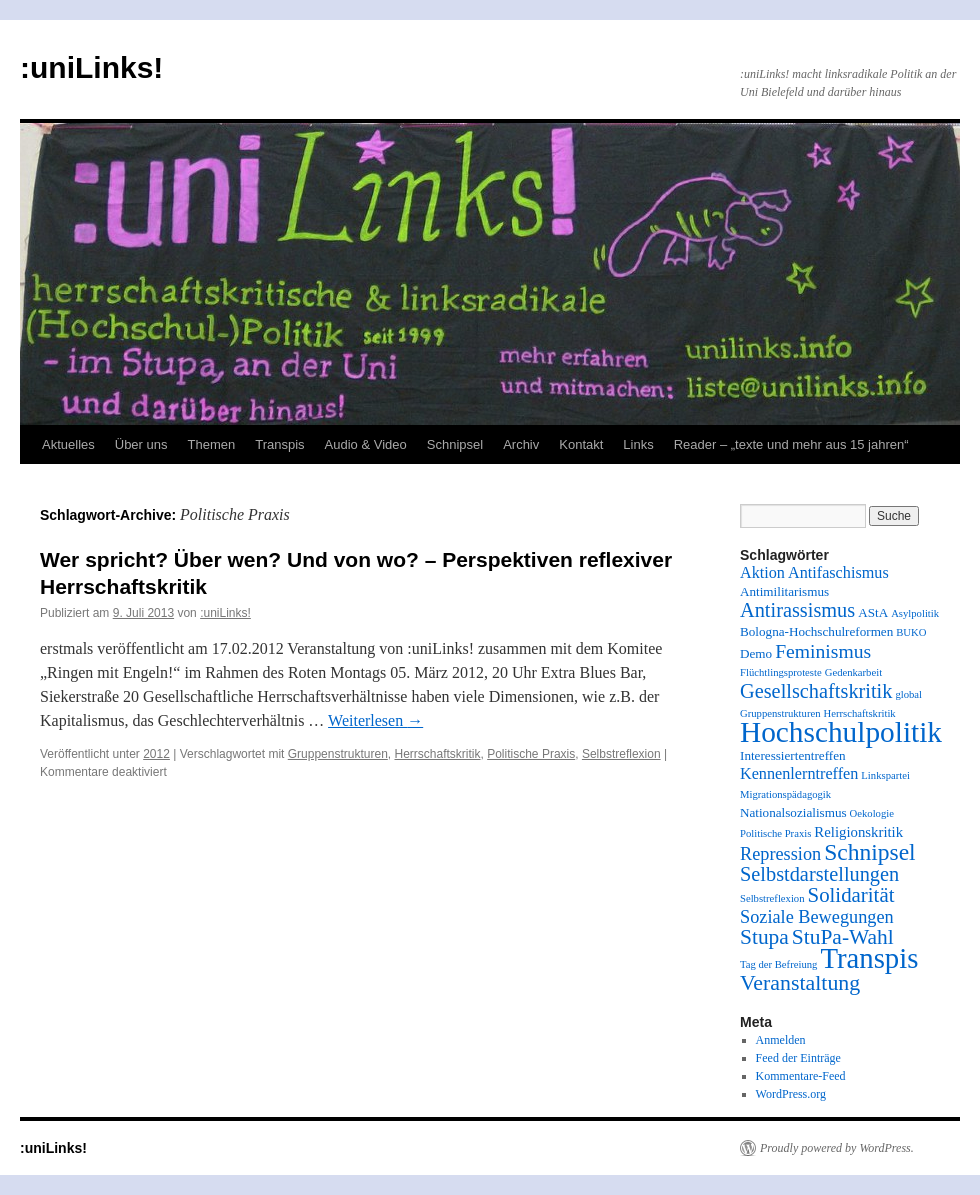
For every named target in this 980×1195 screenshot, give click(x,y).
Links (638, 444)
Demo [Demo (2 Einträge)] (756, 653)
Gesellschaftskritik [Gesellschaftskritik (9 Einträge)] (816, 691)
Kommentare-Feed (801, 1076)
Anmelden (781, 1040)
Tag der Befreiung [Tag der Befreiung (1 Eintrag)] (778, 964)
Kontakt (581, 444)
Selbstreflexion (621, 754)
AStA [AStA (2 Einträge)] (873, 612)
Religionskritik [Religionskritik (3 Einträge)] (858, 832)
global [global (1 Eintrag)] (908, 694)
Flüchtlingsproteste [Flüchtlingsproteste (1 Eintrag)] (781, 672)
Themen (212, 444)
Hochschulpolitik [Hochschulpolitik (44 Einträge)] (841, 732)
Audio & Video (366, 444)
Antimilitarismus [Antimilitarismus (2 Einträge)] (784, 591)
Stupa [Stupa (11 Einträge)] (764, 937)
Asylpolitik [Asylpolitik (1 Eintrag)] (915, 613)
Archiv (521, 444)
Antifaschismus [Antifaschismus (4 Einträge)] (838, 573)
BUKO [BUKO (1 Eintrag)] (911, 632)
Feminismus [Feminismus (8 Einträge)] (823, 651)
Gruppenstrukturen (338, 754)
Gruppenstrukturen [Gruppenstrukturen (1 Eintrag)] (780, 713)
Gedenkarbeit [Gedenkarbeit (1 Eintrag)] (853, 672)
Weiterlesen (375, 720)
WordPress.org (791, 1094)
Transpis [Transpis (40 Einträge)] (869, 958)
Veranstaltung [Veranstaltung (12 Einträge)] (800, 983)
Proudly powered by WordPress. (837, 1148)
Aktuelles (68, 444)
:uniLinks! (91, 67)
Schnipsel (455, 444)
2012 (156, 754)
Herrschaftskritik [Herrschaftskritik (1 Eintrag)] (860, 713)
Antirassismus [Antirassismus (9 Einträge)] (797, 610)
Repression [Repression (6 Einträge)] (780, 854)
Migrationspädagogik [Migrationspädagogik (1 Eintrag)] (785, 794)
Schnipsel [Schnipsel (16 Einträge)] (869, 852)
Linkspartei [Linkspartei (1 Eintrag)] (885, 775)
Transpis (279, 444)
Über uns (141, 444)
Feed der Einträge (798, 1058)
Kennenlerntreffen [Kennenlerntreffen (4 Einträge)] (799, 774)
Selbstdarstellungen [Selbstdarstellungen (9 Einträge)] (819, 874)
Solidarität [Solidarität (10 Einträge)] (851, 895)
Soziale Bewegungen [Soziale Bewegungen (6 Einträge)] (817, 917)
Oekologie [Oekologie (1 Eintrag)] (872, 813)
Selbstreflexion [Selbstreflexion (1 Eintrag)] (772, 898)
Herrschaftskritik (438, 754)
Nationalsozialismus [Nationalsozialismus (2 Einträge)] (793, 812)
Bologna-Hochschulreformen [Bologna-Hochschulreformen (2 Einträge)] (816, 631)
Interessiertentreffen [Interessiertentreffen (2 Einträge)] (793, 755)
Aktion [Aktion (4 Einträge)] (762, 573)
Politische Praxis (531, 754)
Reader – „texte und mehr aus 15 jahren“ (791, 444)
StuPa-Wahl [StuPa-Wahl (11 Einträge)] (843, 937)
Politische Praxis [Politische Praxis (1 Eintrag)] (775, 833)
